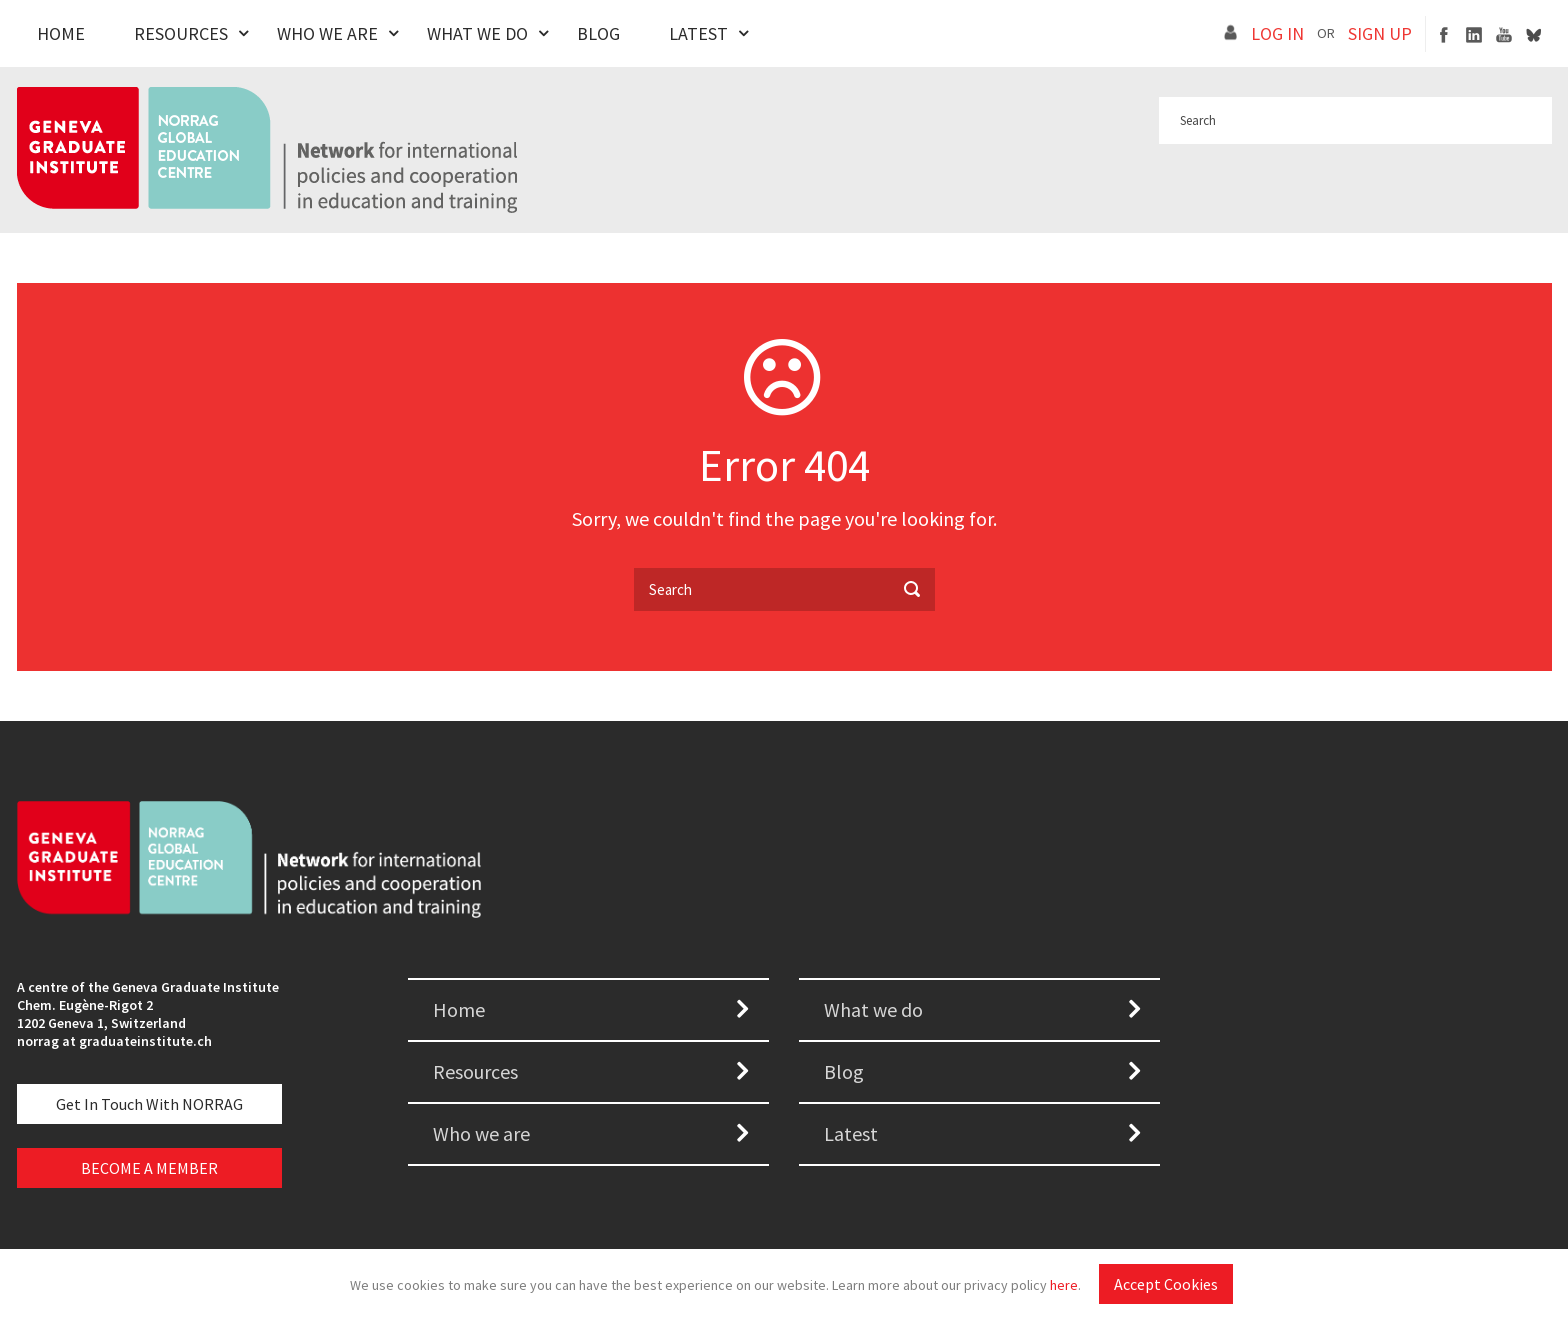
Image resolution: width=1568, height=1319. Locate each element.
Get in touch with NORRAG (149, 1104)
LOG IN (1277, 33)
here (1064, 1285)
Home (61, 33)
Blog (598, 33)
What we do (873, 1009)
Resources (181, 33)
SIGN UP (1380, 33)
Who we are (481, 1133)
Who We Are (327, 33)
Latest (698, 33)
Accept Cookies (1166, 1284)
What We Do (477, 33)
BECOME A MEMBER (149, 1168)
